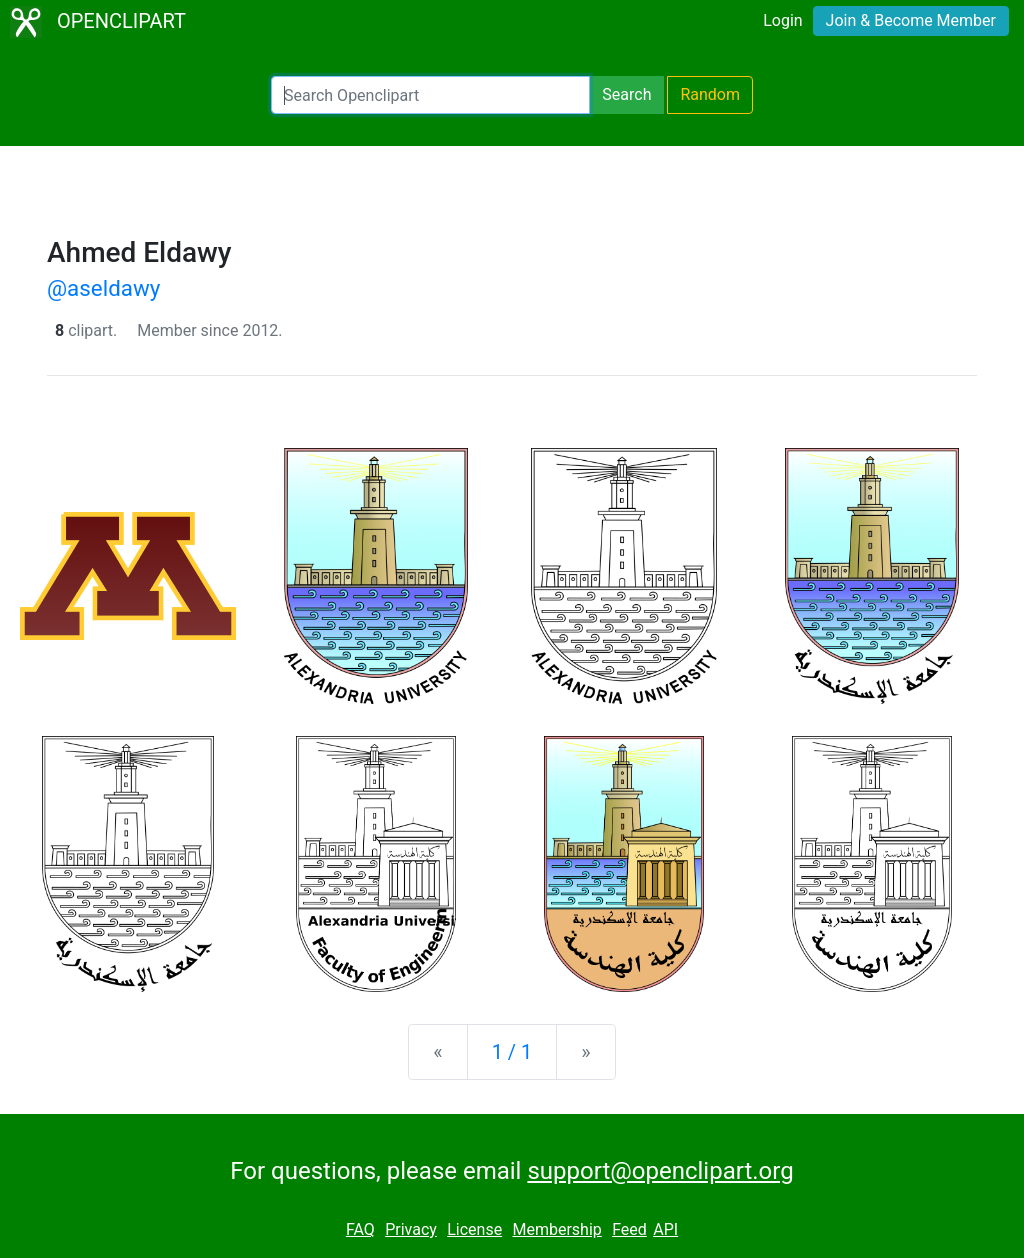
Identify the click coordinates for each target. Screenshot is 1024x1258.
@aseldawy (103, 288)
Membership (556, 1229)
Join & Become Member (911, 20)
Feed (629, 1229)
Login (782, 20)
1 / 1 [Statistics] (512, 1052)
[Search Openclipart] (430, 95)
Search (626, 94)
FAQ (360, 1229)
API (665, 1229)
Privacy (411, 1229)
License (474, 1229)
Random (710, 94)
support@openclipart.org (660, 1171)
